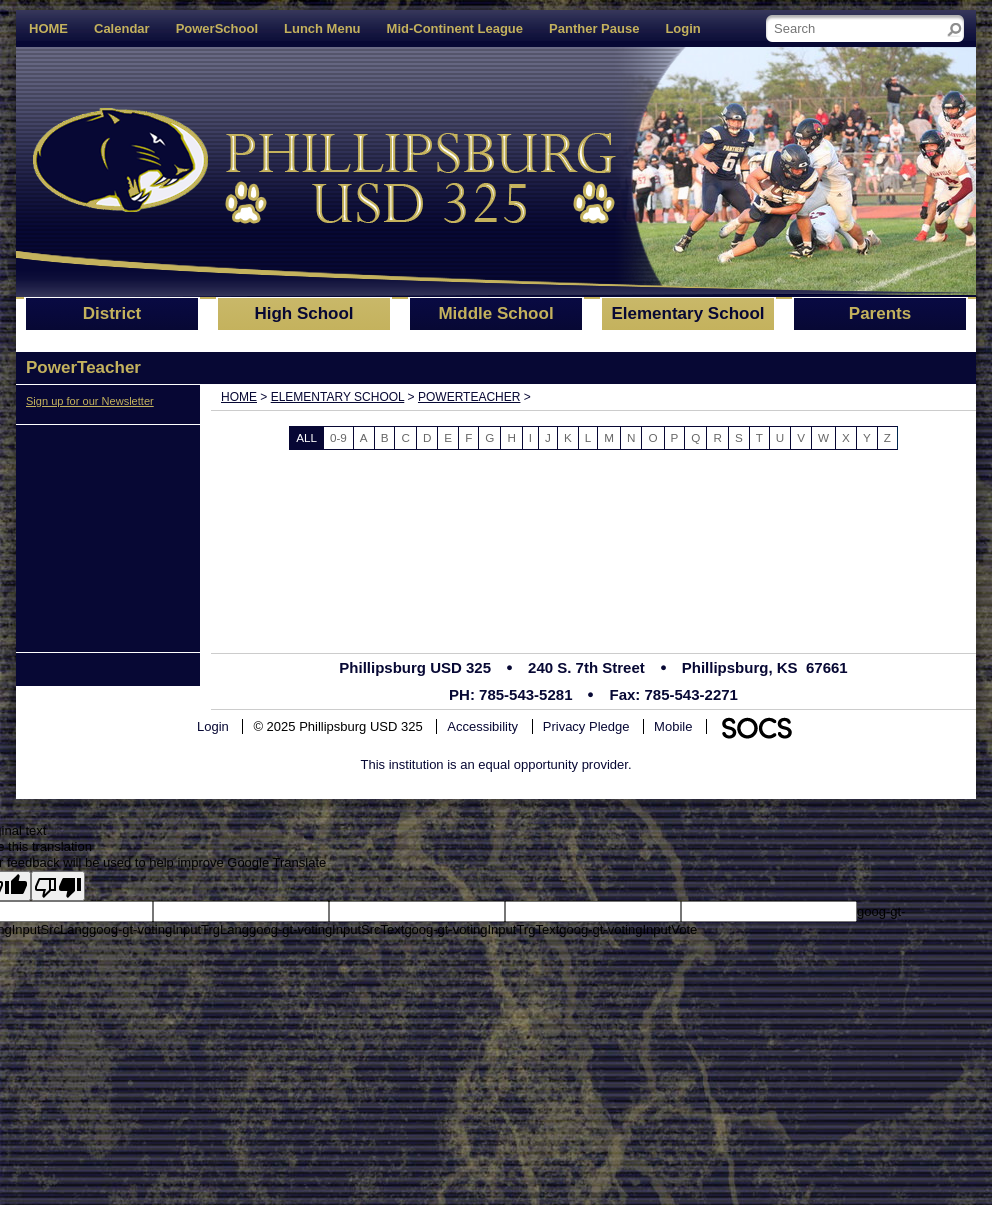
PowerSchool (217, 28)
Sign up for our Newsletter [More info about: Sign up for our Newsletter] (90, 401)
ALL (306, 437)
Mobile (673, 726)
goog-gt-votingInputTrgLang (169, 929)
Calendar (122, 28)
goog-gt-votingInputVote (628, 929)
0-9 (338, 437)
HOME (48, 28)
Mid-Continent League (455, 28)
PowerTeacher (469, 397)
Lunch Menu (322, 28)
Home (239, 397)
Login (682, 28)
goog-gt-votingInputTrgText (481, 929)
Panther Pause (594, 28)
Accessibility (482, 726)
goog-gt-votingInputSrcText (326, 929)
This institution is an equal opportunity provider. (496, 764)
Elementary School (338, 397)
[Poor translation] (58, 886)
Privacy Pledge (586, 726)
